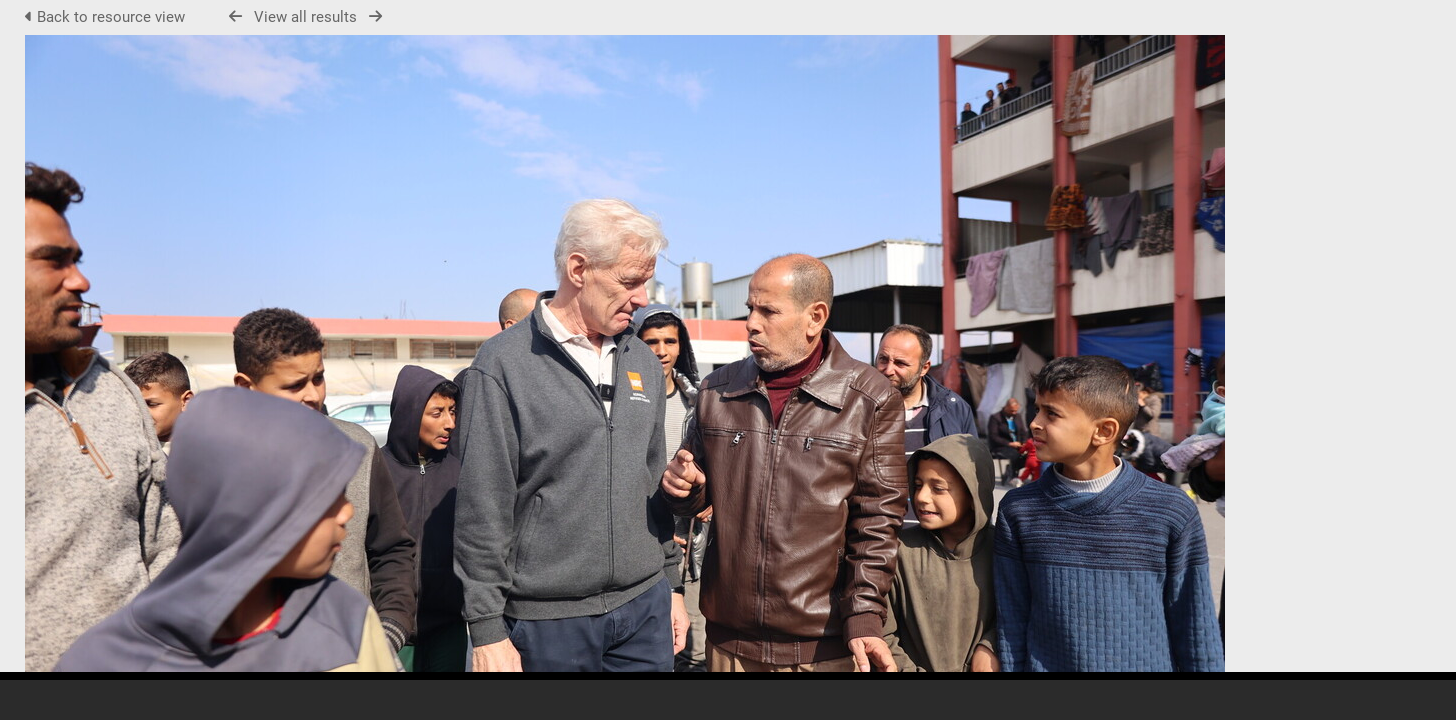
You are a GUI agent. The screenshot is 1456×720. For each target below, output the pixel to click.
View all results (305, 17)
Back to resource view (107, 17)
